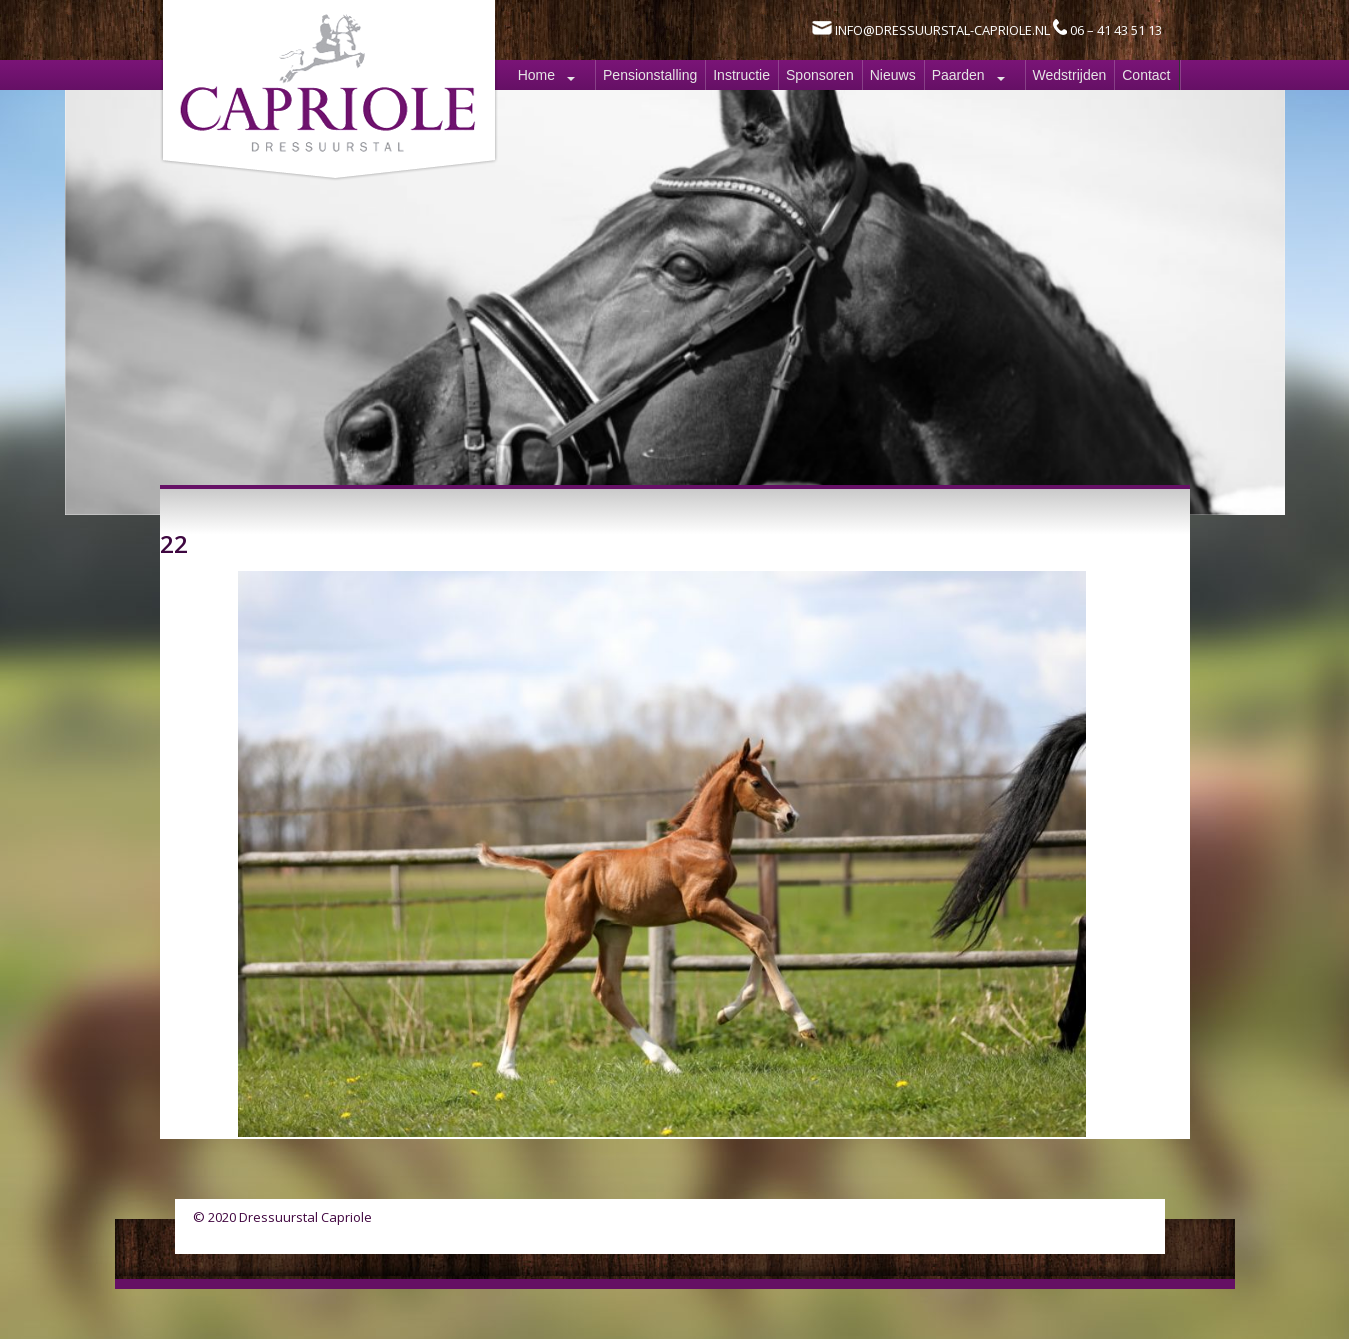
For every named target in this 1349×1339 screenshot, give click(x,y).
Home (536, 75)
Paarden (958, 75)
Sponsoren (820, 75)
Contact (1146, 75)
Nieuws (893, 75)
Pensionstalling (650, 75)
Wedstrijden (1070, 75)
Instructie (741, 75)
